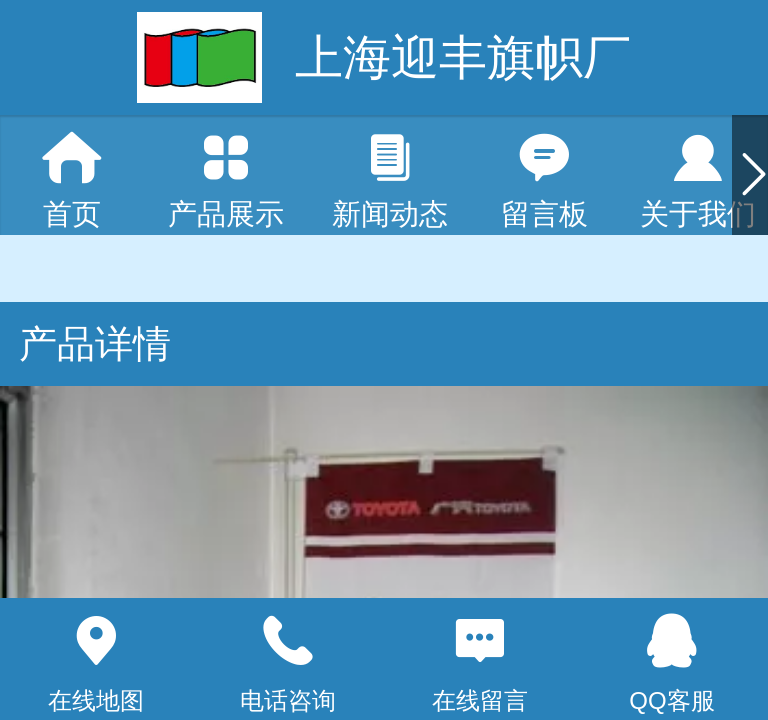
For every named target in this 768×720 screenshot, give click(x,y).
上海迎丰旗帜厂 (463, 57)
